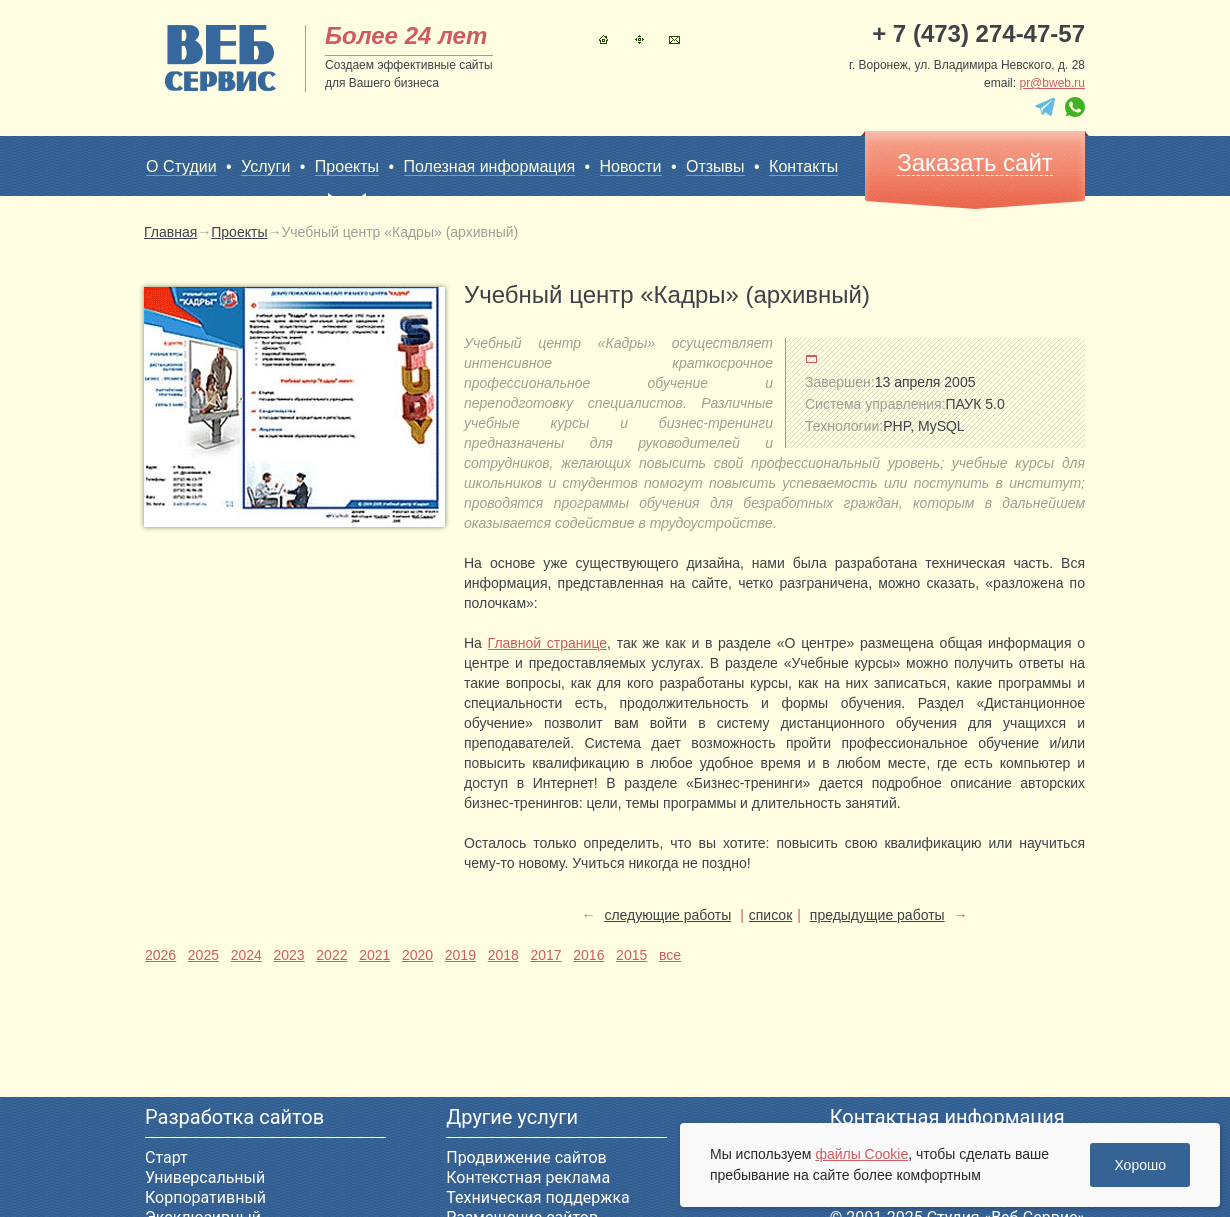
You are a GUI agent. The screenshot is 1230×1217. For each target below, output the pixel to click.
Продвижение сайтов (526, 1157)
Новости (631, 166)
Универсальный (205, 1177)
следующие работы (667, 915)
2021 (374, 955)
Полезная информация (490, 166)
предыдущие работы (877, 915)
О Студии (181, 166)
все (670, 955)
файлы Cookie (861, 1154)
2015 (631, 955)
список (770, 915)
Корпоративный (205, 1197)
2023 (288, 955)
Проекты (347, 167)
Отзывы (715, 166)
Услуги (265, 166)
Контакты (674, 39)
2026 (160, 955)
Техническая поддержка (538, 1197)
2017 (545, 955)
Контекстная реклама (528, 1177)
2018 (503, 955)
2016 (588, 955)
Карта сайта (639, 39)
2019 (460, 955)
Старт (166, 1157)
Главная (603, 39)
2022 (331, 955)
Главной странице (547, 643)
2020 (417, 955)
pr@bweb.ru (1052, 83)
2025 (203, 955)
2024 (246, 955)
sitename (220, 58)
